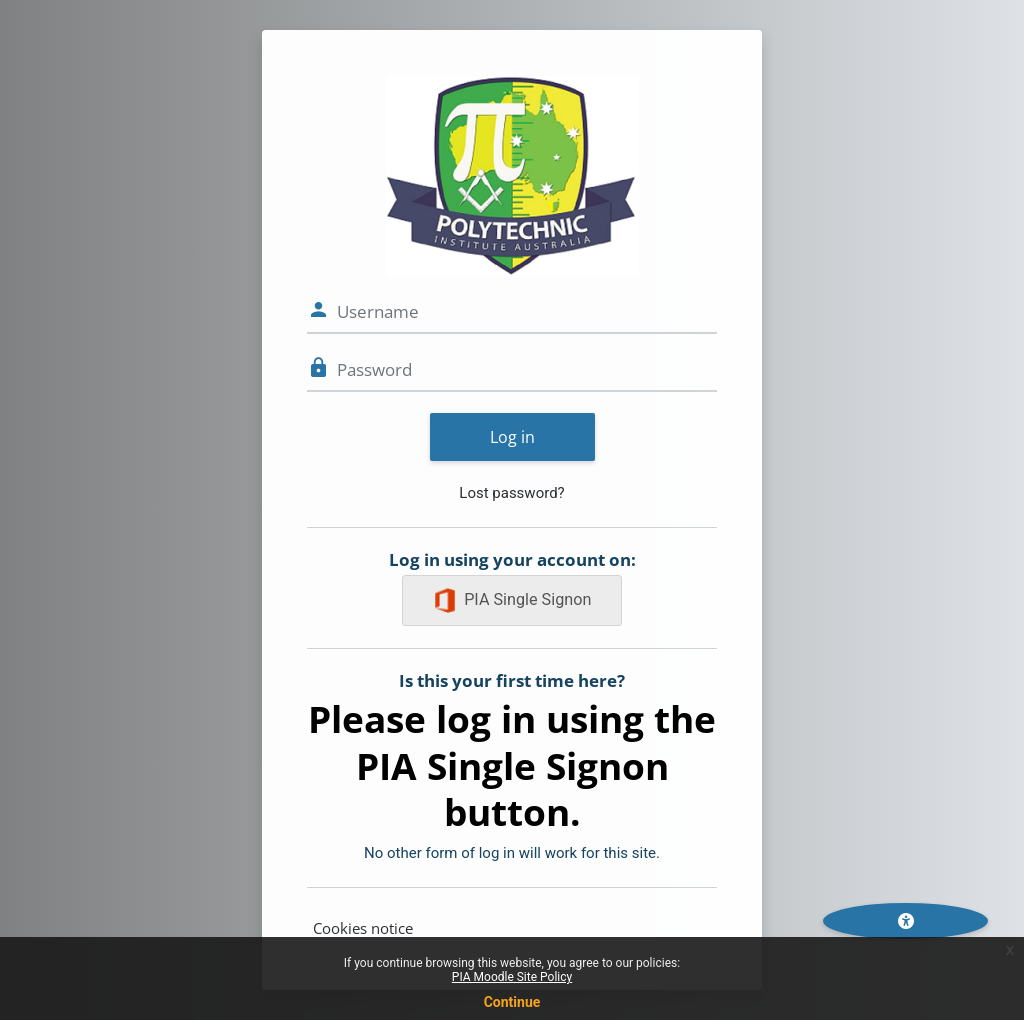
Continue (512, 1002)
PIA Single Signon (512, 600)
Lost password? (511, 493)
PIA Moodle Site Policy (512, 977)
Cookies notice (363, 928)
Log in (512, 437)
